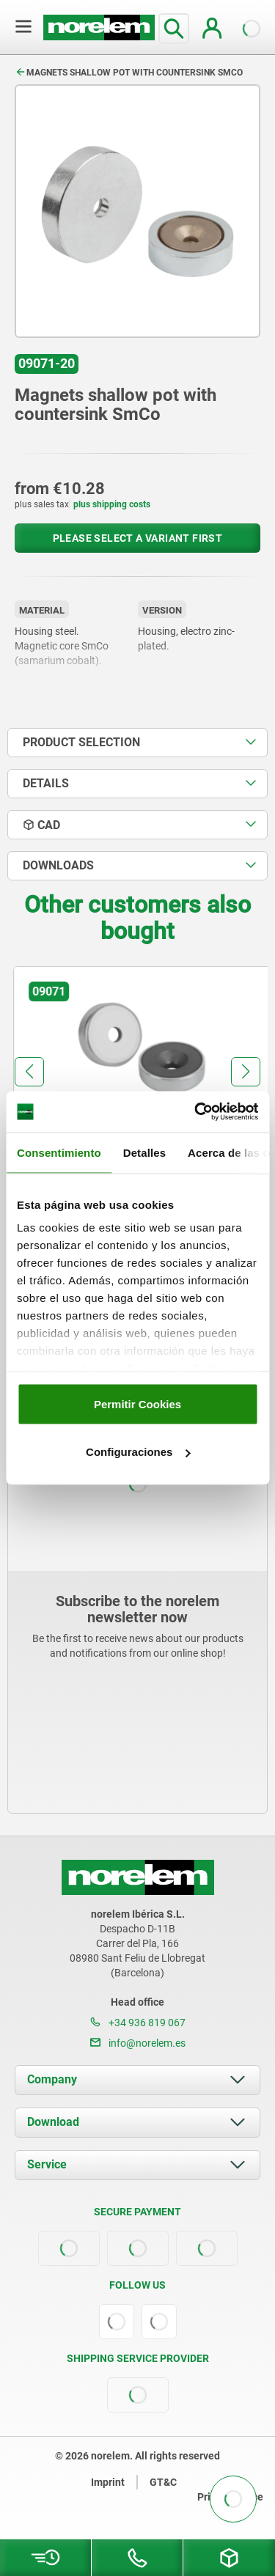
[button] (29, 1071)
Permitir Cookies (137, 1403)
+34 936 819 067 (138, 2022)
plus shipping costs (111, 504)
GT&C (163, 2482)
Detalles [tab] (144, 1152)
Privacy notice (230, 2497)
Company (52, 2079)
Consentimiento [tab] (59, 1152)
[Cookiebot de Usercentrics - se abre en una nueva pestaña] (195, 1112)
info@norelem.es (138, 2043)
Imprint (108, 2482)
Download (53, 2122)
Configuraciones (138, 1452)
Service (47, 2164)
